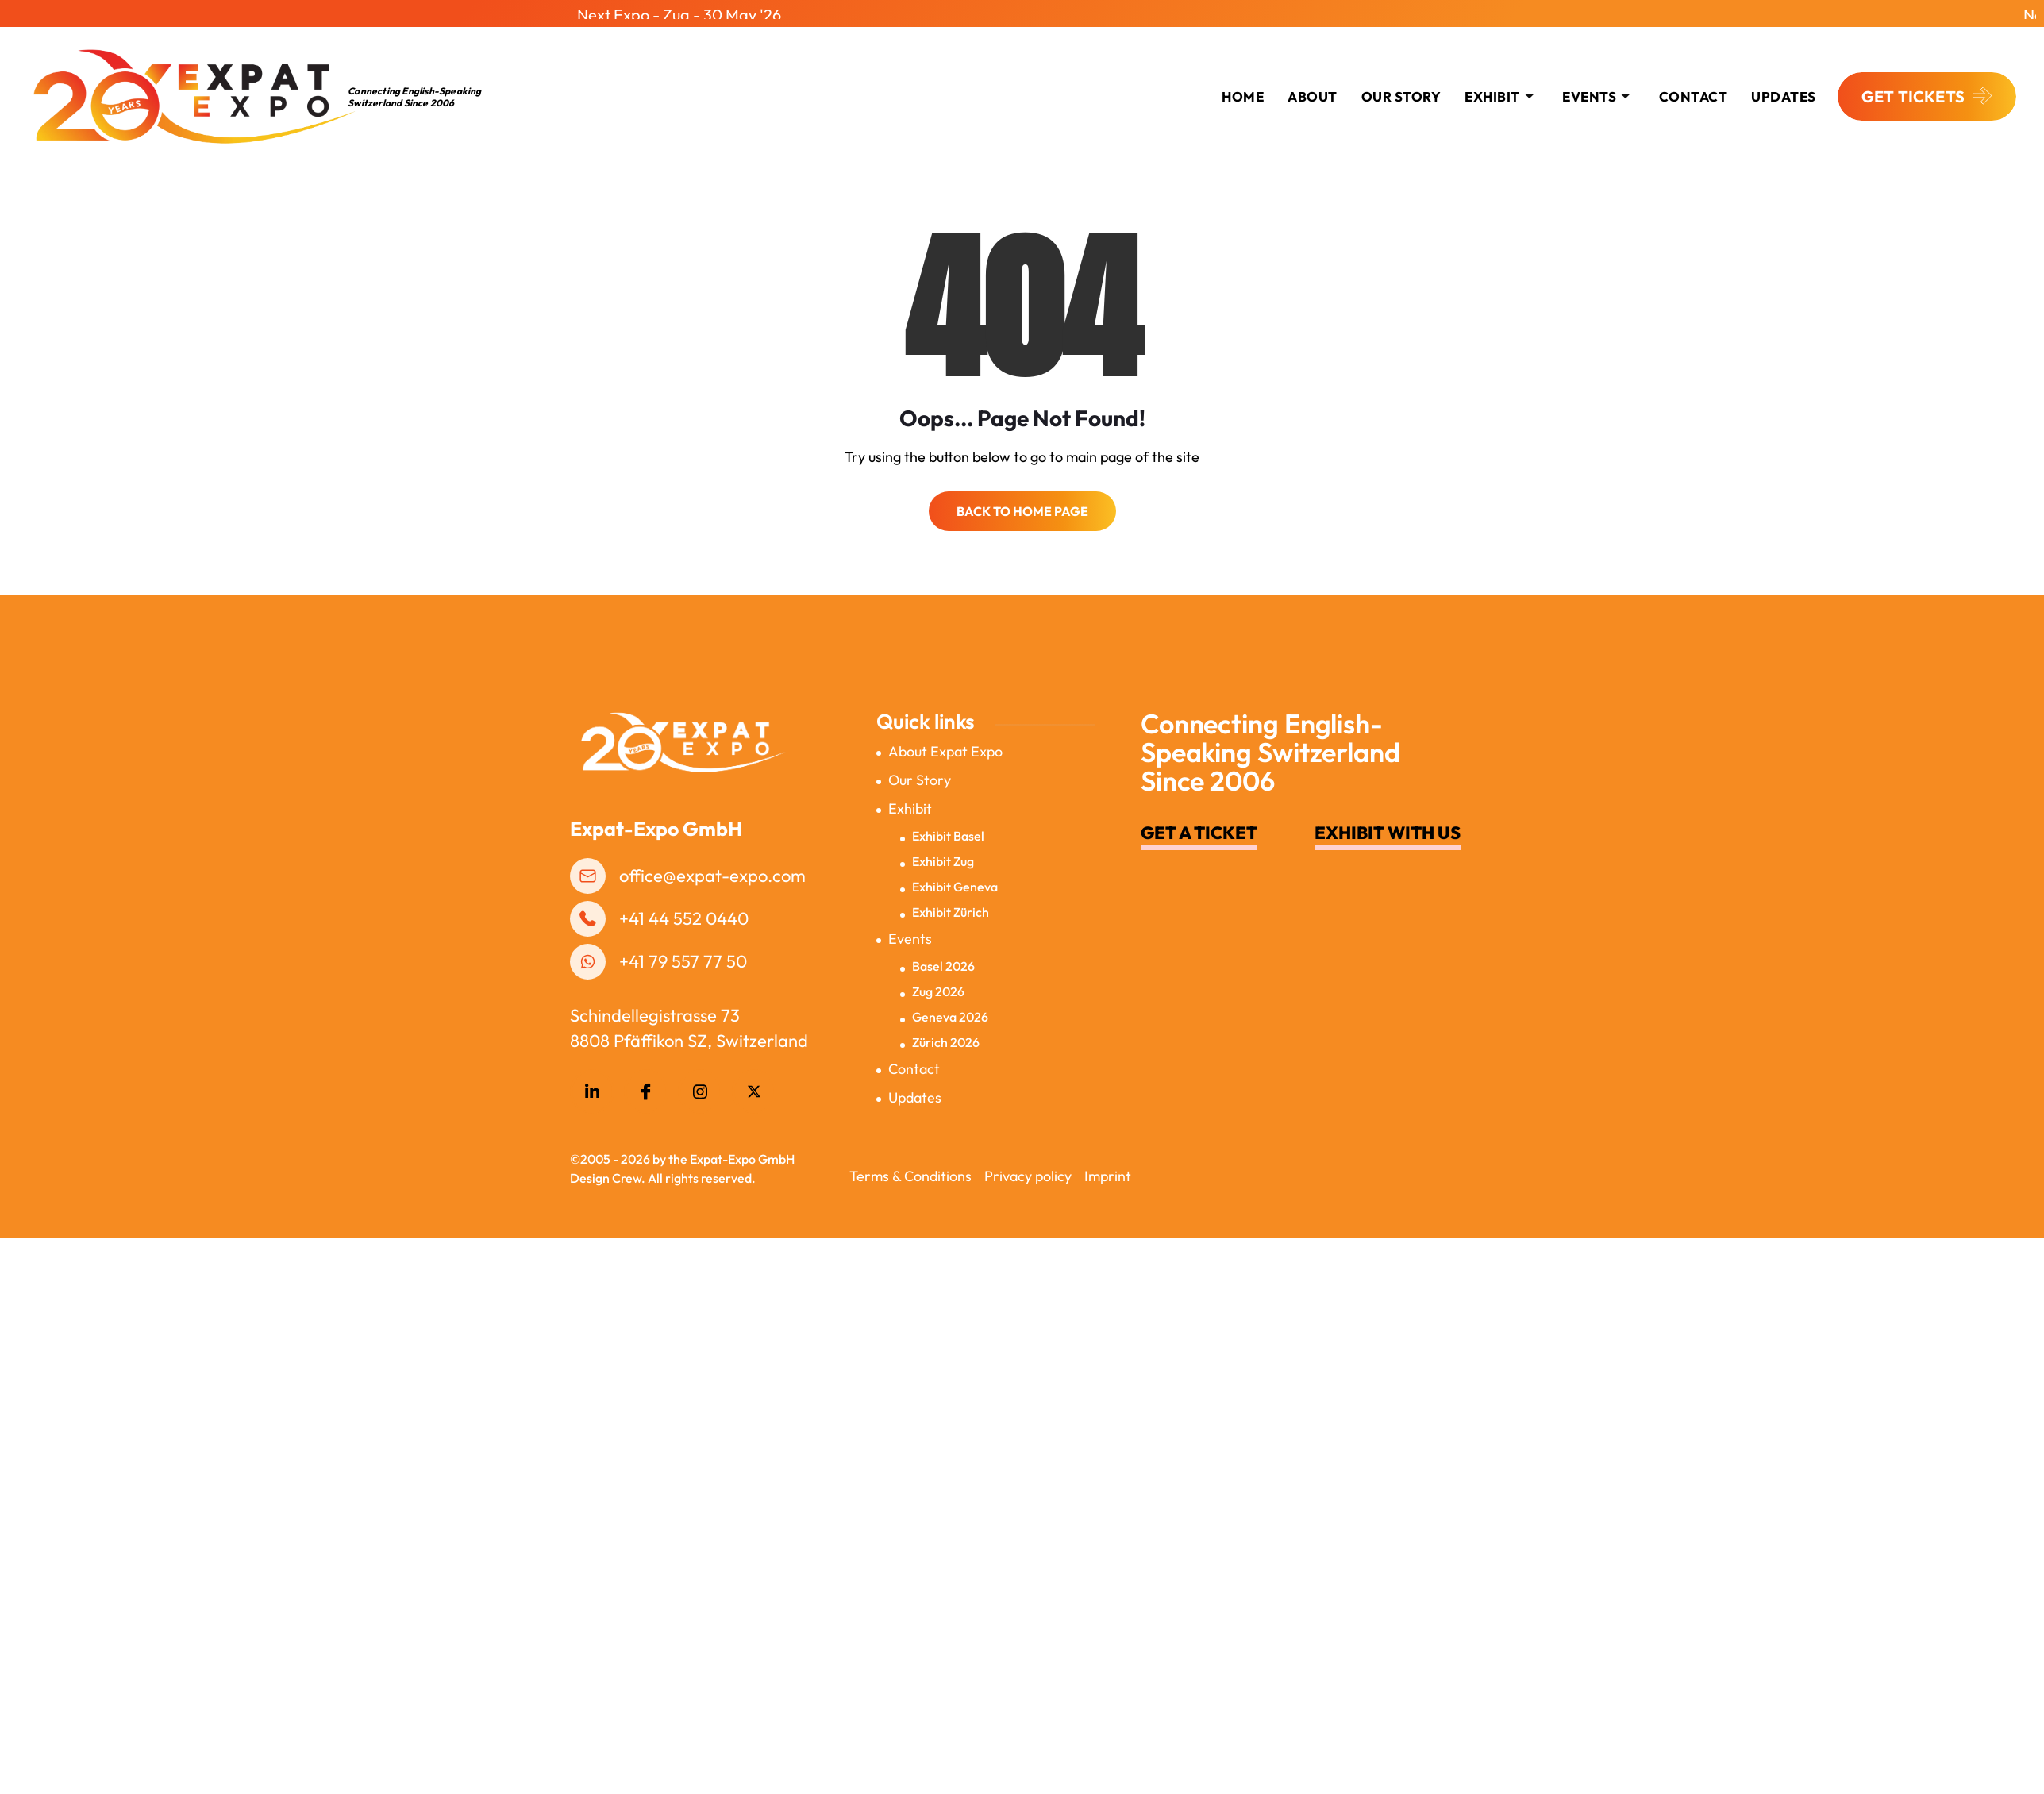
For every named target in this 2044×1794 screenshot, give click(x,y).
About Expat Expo (945, 744)
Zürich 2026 (946, 1035)
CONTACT (1693, 89)
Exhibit (1499, 89)
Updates (1783, 89)
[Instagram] (700, 1084)
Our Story (1401, 89)
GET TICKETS (1926, 89)
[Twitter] (754, 1084)
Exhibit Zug (943, 854)
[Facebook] (646, 1084)
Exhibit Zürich (950, 905)
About (1313, 89)
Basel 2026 (943, 959)
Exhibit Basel (948, 829)
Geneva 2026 (950, 1010)
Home (1243, 89)
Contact (914, 1062)
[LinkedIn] (592, 1084)
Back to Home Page (1022, 504)
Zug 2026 (938, 984)
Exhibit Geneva (955, 879)
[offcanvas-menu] (2021, 91)
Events (1596, 89)
